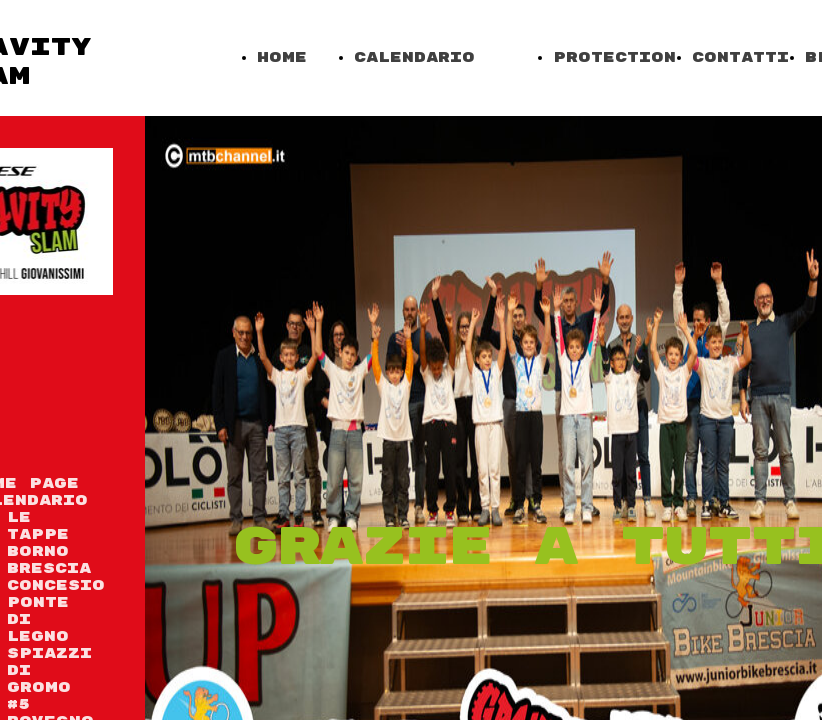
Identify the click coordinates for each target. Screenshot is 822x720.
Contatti (740, 57)
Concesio (56, 585)
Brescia (49, 568)
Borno (38, 551)
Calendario (414, 57)
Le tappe (38, 526)
